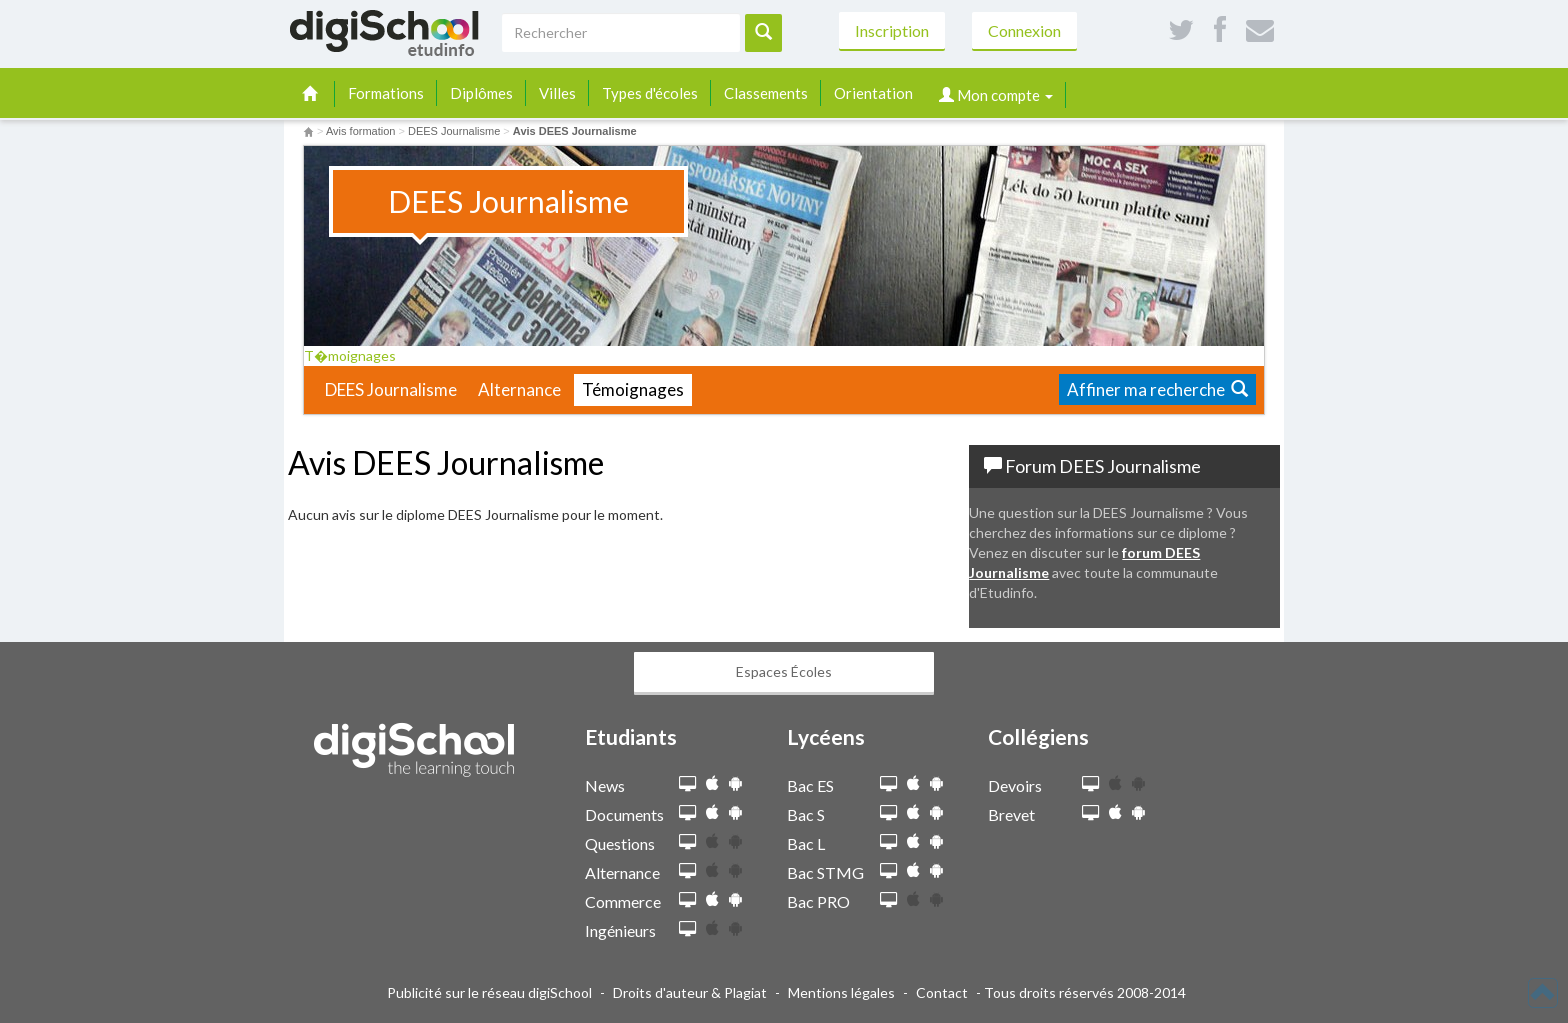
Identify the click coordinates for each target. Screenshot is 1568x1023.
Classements (766, 93)
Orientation (873, 93)
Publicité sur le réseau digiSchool (489, 992)
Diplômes (481, 93)
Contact (942, 992)
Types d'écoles (650, 93)
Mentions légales (841, 992)
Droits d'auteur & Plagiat (690, 992)
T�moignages (356, 355)
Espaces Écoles (784, 671)
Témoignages (633, 389)
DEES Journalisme (391, 389)
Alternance (519, 389)
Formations (386, 93)
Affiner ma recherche (1157, 389)
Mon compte (996, 95)
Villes (557, 93)
